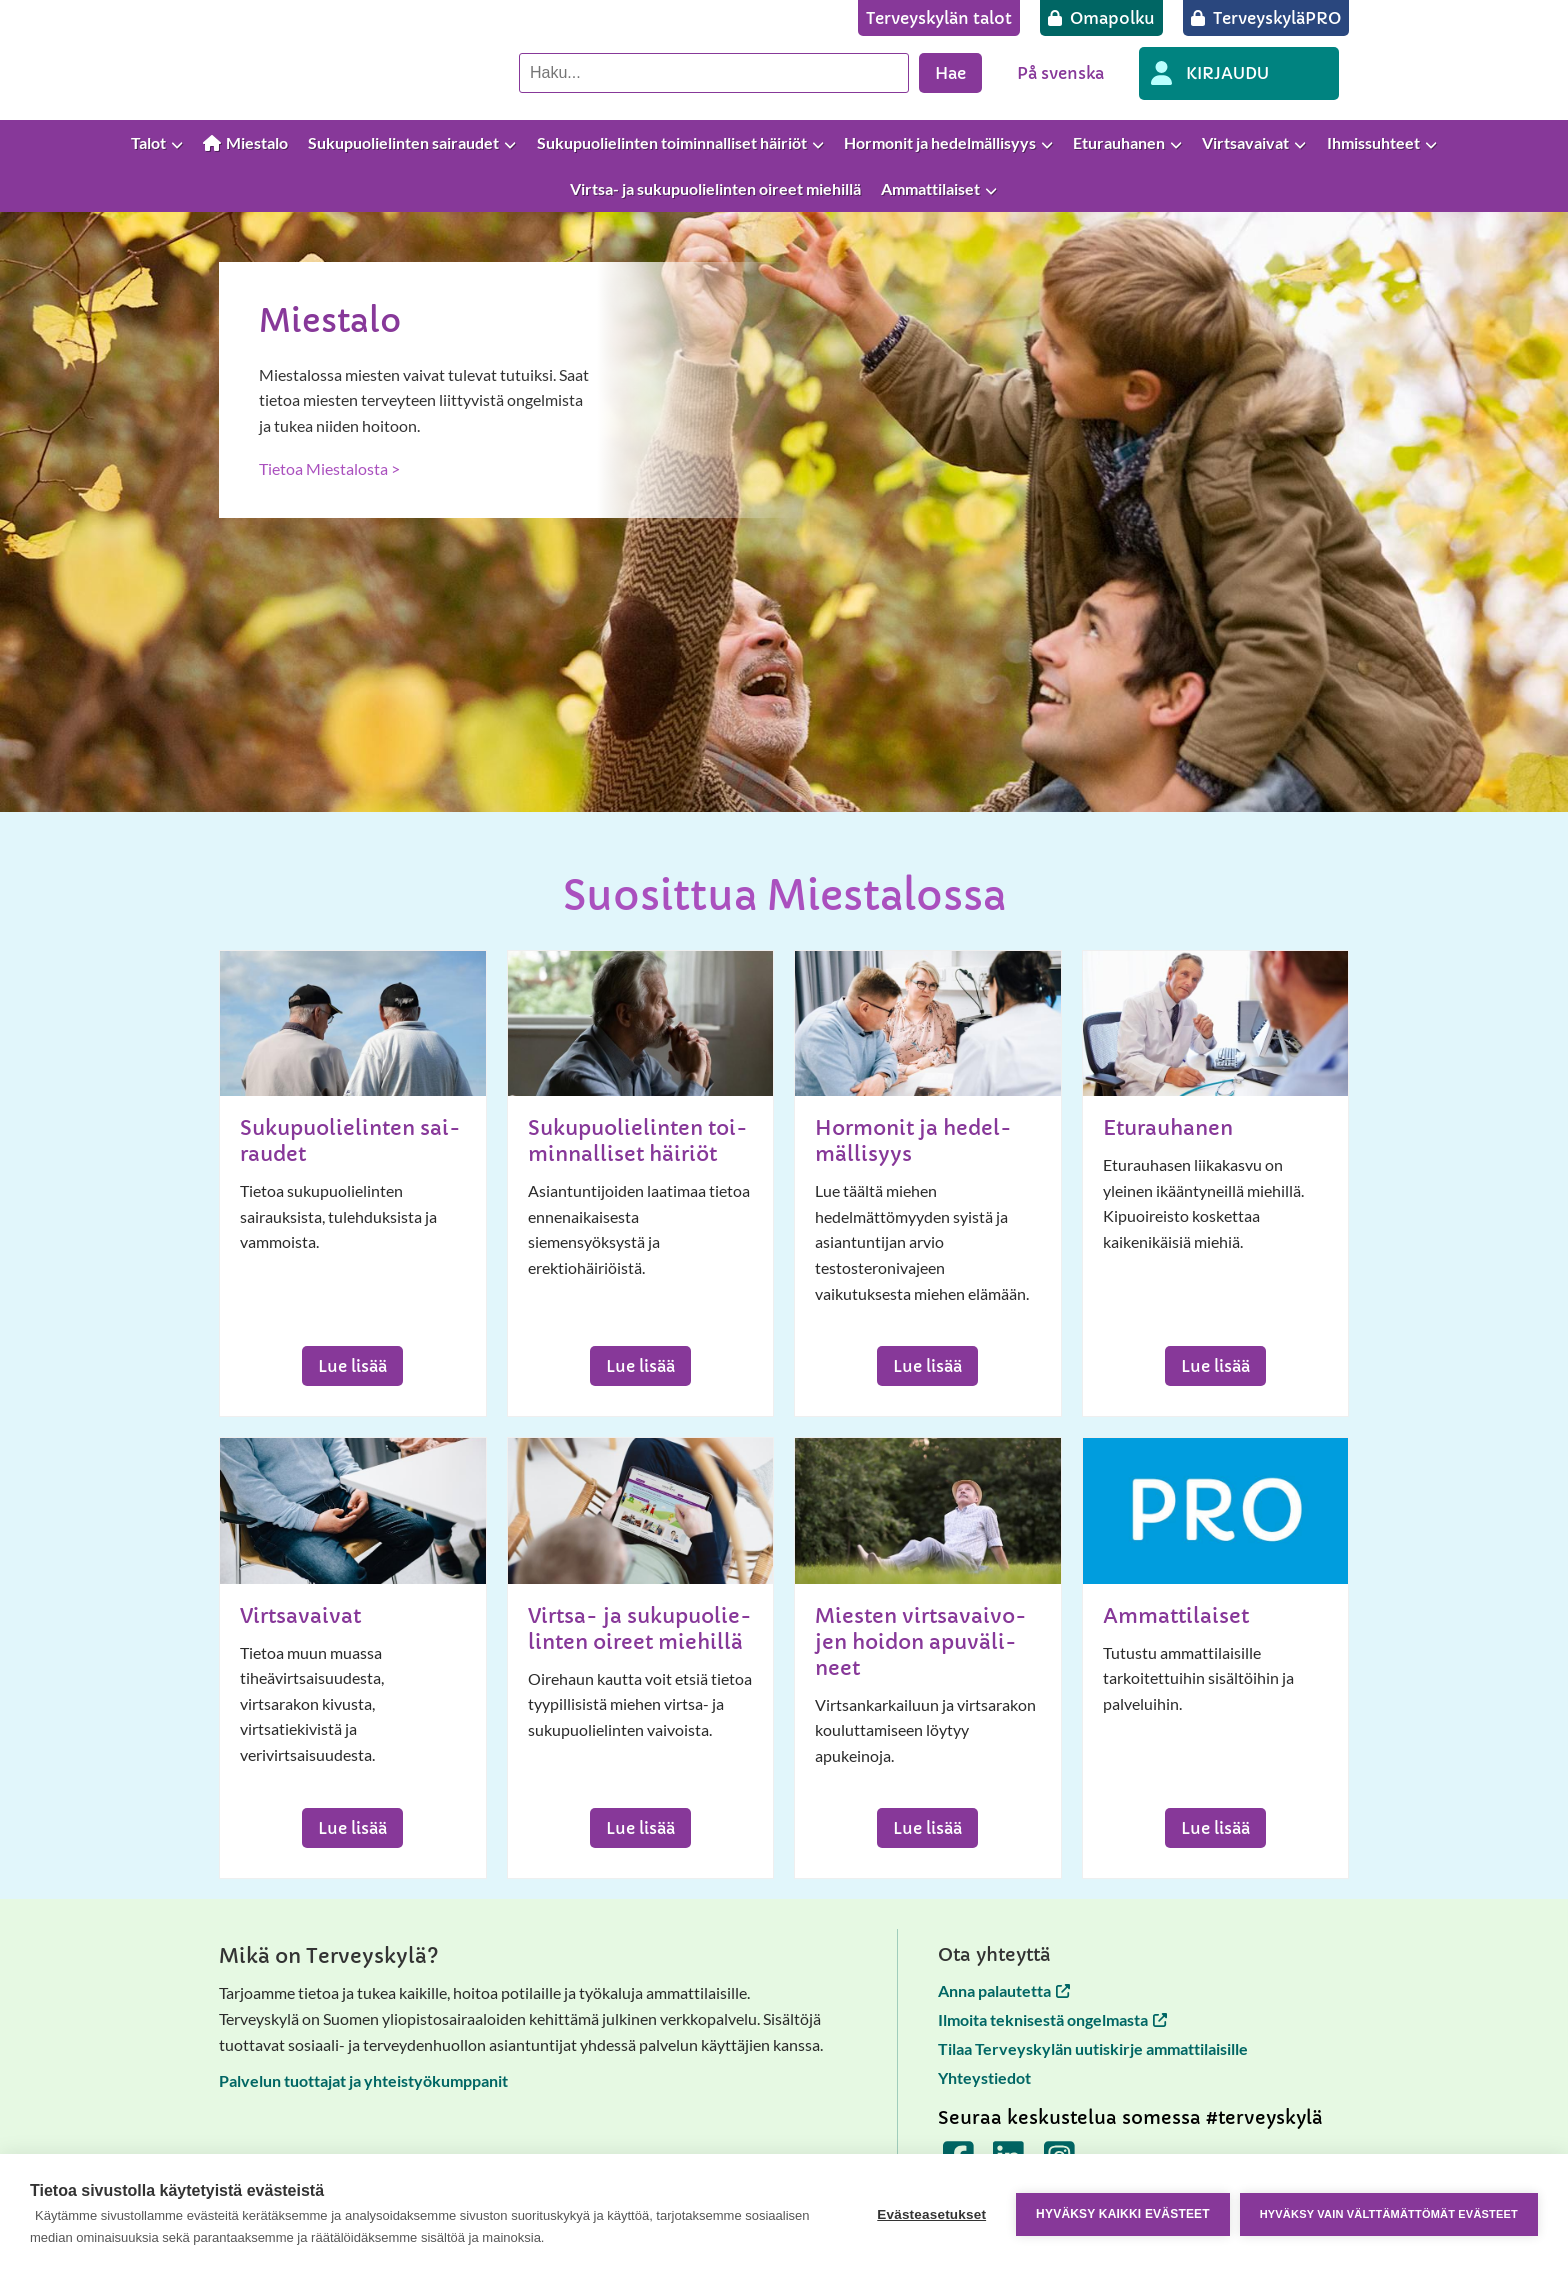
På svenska (1060, 73)
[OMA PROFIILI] (1239, 73)
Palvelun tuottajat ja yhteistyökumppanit (363, 2080)
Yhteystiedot (984, 2077)
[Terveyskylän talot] (939, 18)
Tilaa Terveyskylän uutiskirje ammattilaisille (1093, 2048)
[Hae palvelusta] (714, 73)
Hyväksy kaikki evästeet (1123, 2214)
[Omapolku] (1101, 18)
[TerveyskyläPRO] (1266, 18)
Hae (950, 73)
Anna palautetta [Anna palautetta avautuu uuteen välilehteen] (1004, 1990)
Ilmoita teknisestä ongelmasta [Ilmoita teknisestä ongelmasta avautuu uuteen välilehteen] (1052, 2019)
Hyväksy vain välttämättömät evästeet (1389, 2214)
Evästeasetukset (931, 2214)
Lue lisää (352, 1366)
